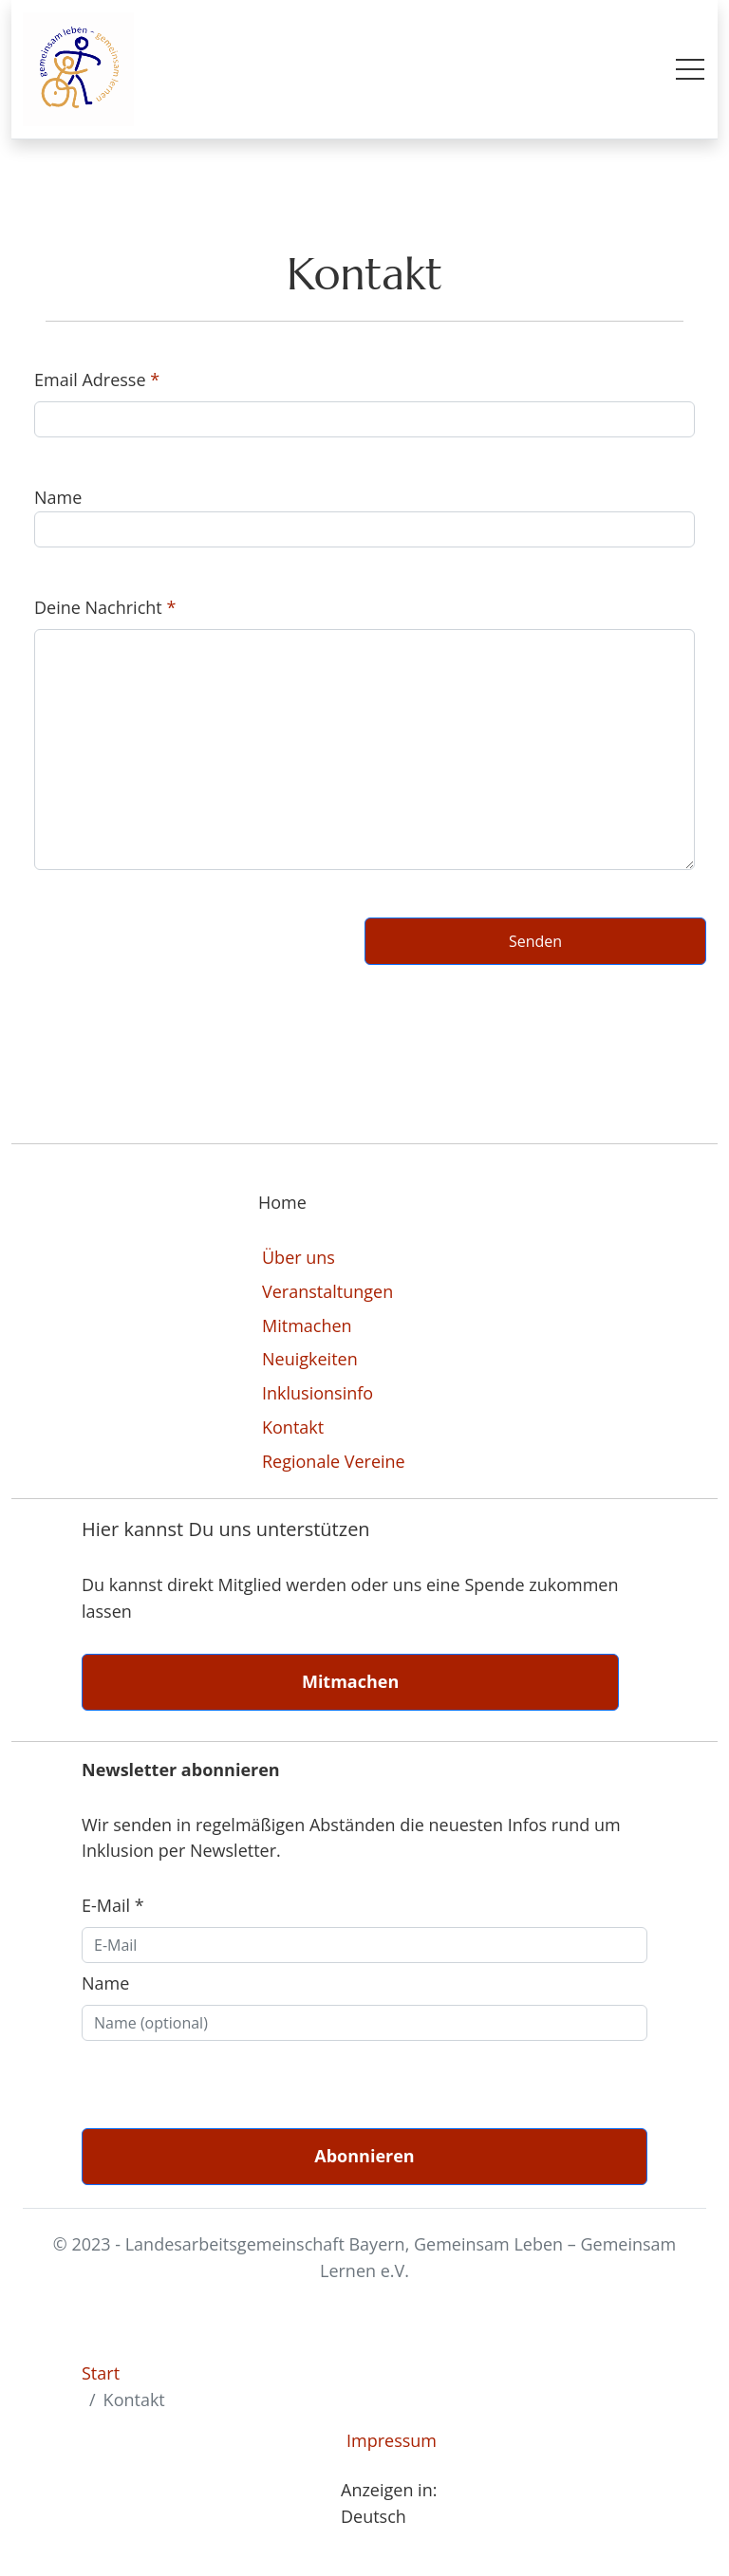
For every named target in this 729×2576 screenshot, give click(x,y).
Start (101, 2373)
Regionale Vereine (333, 1461)
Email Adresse (90, 379)
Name (105, 1983)
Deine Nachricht (98, 607)
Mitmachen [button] (350, 1681)
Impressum (391, 2440)
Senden (535, 941)
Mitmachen (307, 1325)
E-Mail (113, 1905)
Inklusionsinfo (317, 1392)
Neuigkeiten (310, 1358)
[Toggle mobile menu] (690, 69)
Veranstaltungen (327, 1291)
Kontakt (293, 1427)
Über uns (298, 1257)
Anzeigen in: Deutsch (389, 2503)
